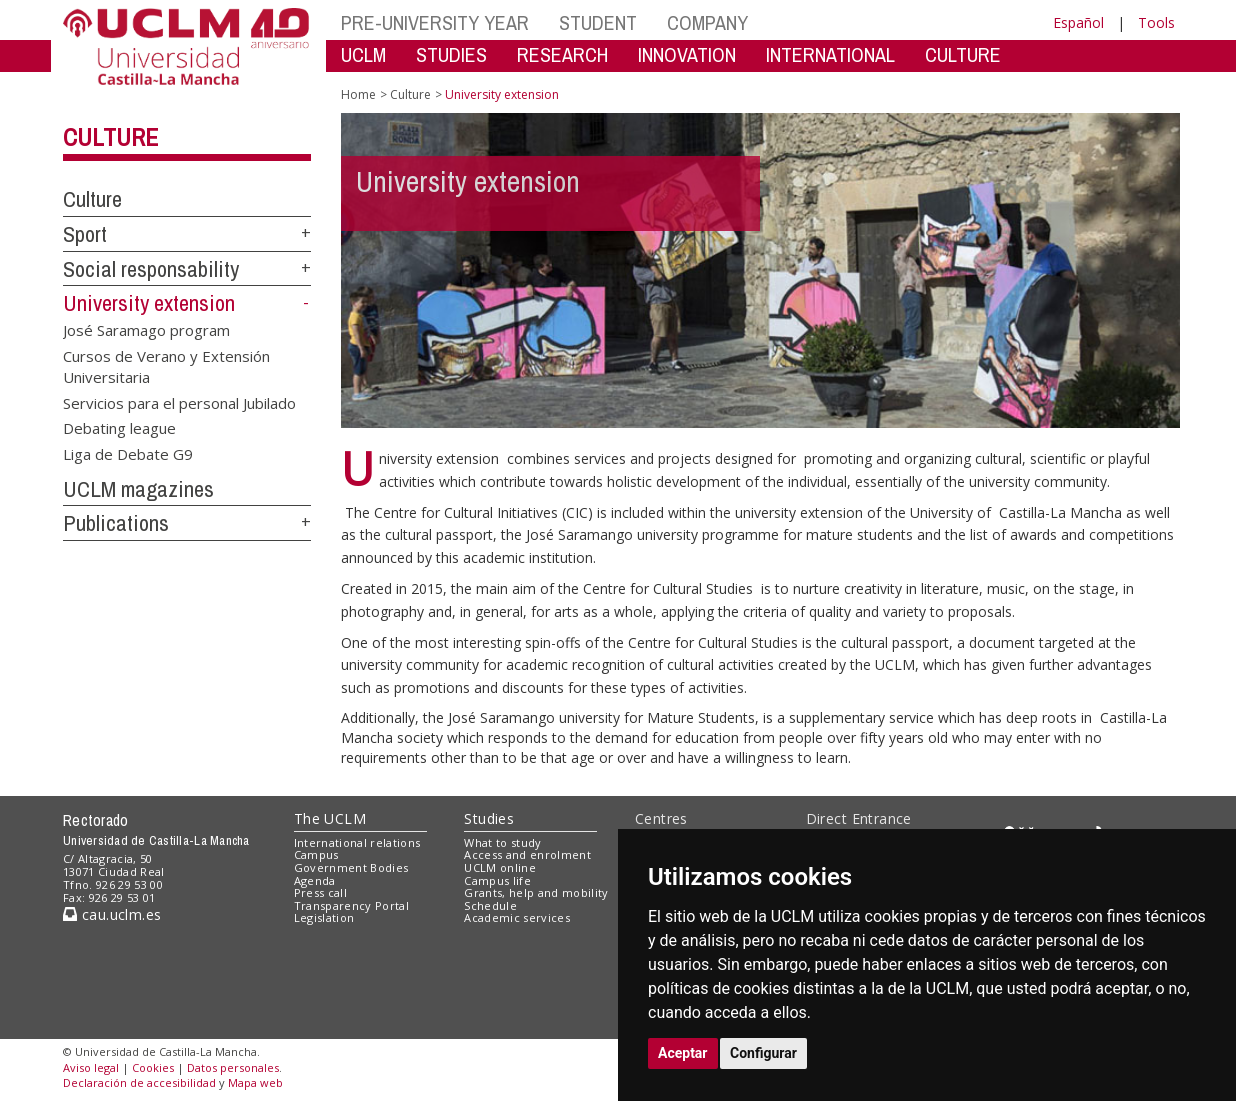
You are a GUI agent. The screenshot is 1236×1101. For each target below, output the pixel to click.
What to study (502, 842)
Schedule (490, 905)
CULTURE (963, 54)
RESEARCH (562, 54)
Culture (110, 137)
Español (1078, 22)
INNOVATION (687, 54)
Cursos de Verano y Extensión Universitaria (166, 365)
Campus (316, 854)
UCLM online (500, 867)
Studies (489, 818)
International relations (357, 842)
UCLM (363, 54)
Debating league (119, 428)
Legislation (324, 917)
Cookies (153, 1067)
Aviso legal (91, 1067)
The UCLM (330, 818)
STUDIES (451, 54)
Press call (320, 892)
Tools (1156, 22)
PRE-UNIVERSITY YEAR (435, 22)
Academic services (517, 917)
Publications (116, 523)
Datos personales (233, 1067)
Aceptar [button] (683, 1053)
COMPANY (707, 22)
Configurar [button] (763, 1053)
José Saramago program (146, 330)
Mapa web (255, 1082)
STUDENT (598, 22)
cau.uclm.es (112, 914)
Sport (85, 234)
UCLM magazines (138, 489)
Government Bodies (351, 867)
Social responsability (151, 269)
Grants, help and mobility (536, 892)
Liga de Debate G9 (128, 453)
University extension (149, 303)
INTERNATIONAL (830, 54)
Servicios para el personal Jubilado (179, 402)
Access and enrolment (527, 854)
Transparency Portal (351, 905)
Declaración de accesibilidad (139, 1082)
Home (358, 94)
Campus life (497, 880)
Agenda (315, 880)
